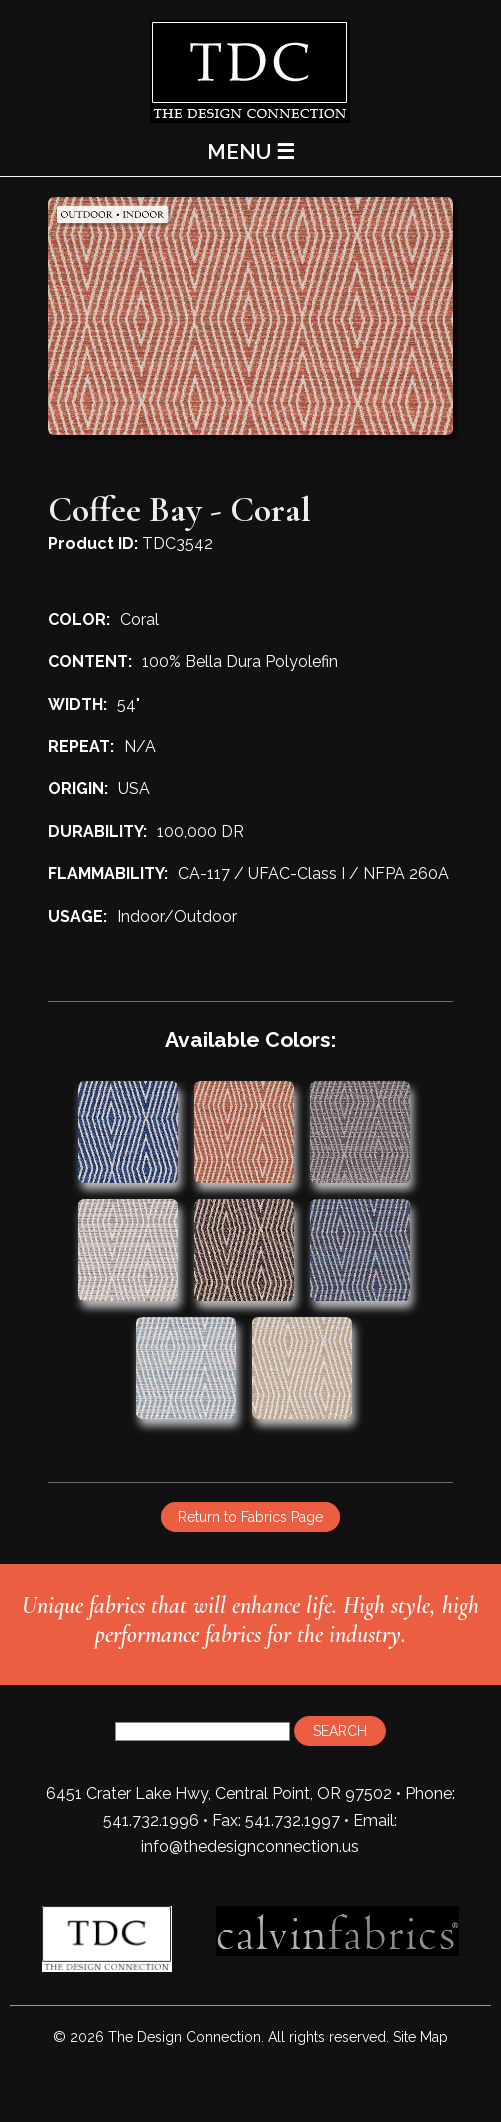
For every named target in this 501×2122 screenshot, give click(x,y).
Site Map (420, 2037)
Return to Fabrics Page (250, 1517)
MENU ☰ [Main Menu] (251, 151)
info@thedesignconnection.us (250, 1846)
